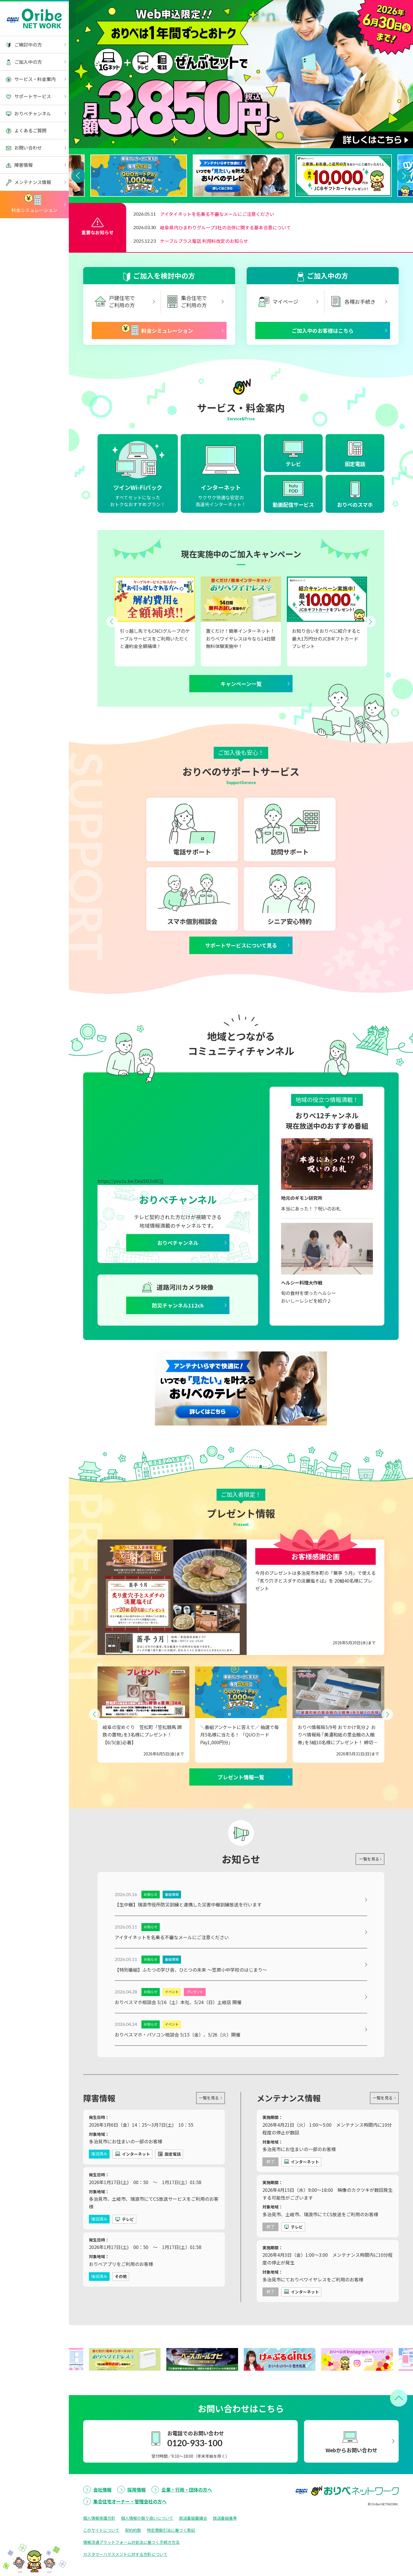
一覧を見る (366, 1887)
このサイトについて (101, 2563)
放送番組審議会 (193, 2551)
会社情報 (102, 2522)
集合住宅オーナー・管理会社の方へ (130, 2534)
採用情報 (136, 2522)
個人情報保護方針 (99, 2551)
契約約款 (133, 2563)
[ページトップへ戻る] (398, 2431)
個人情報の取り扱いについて (147, 2551)
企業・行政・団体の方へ (186, 2522)
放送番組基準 (225, 2551)
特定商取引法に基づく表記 (171, 2563)
